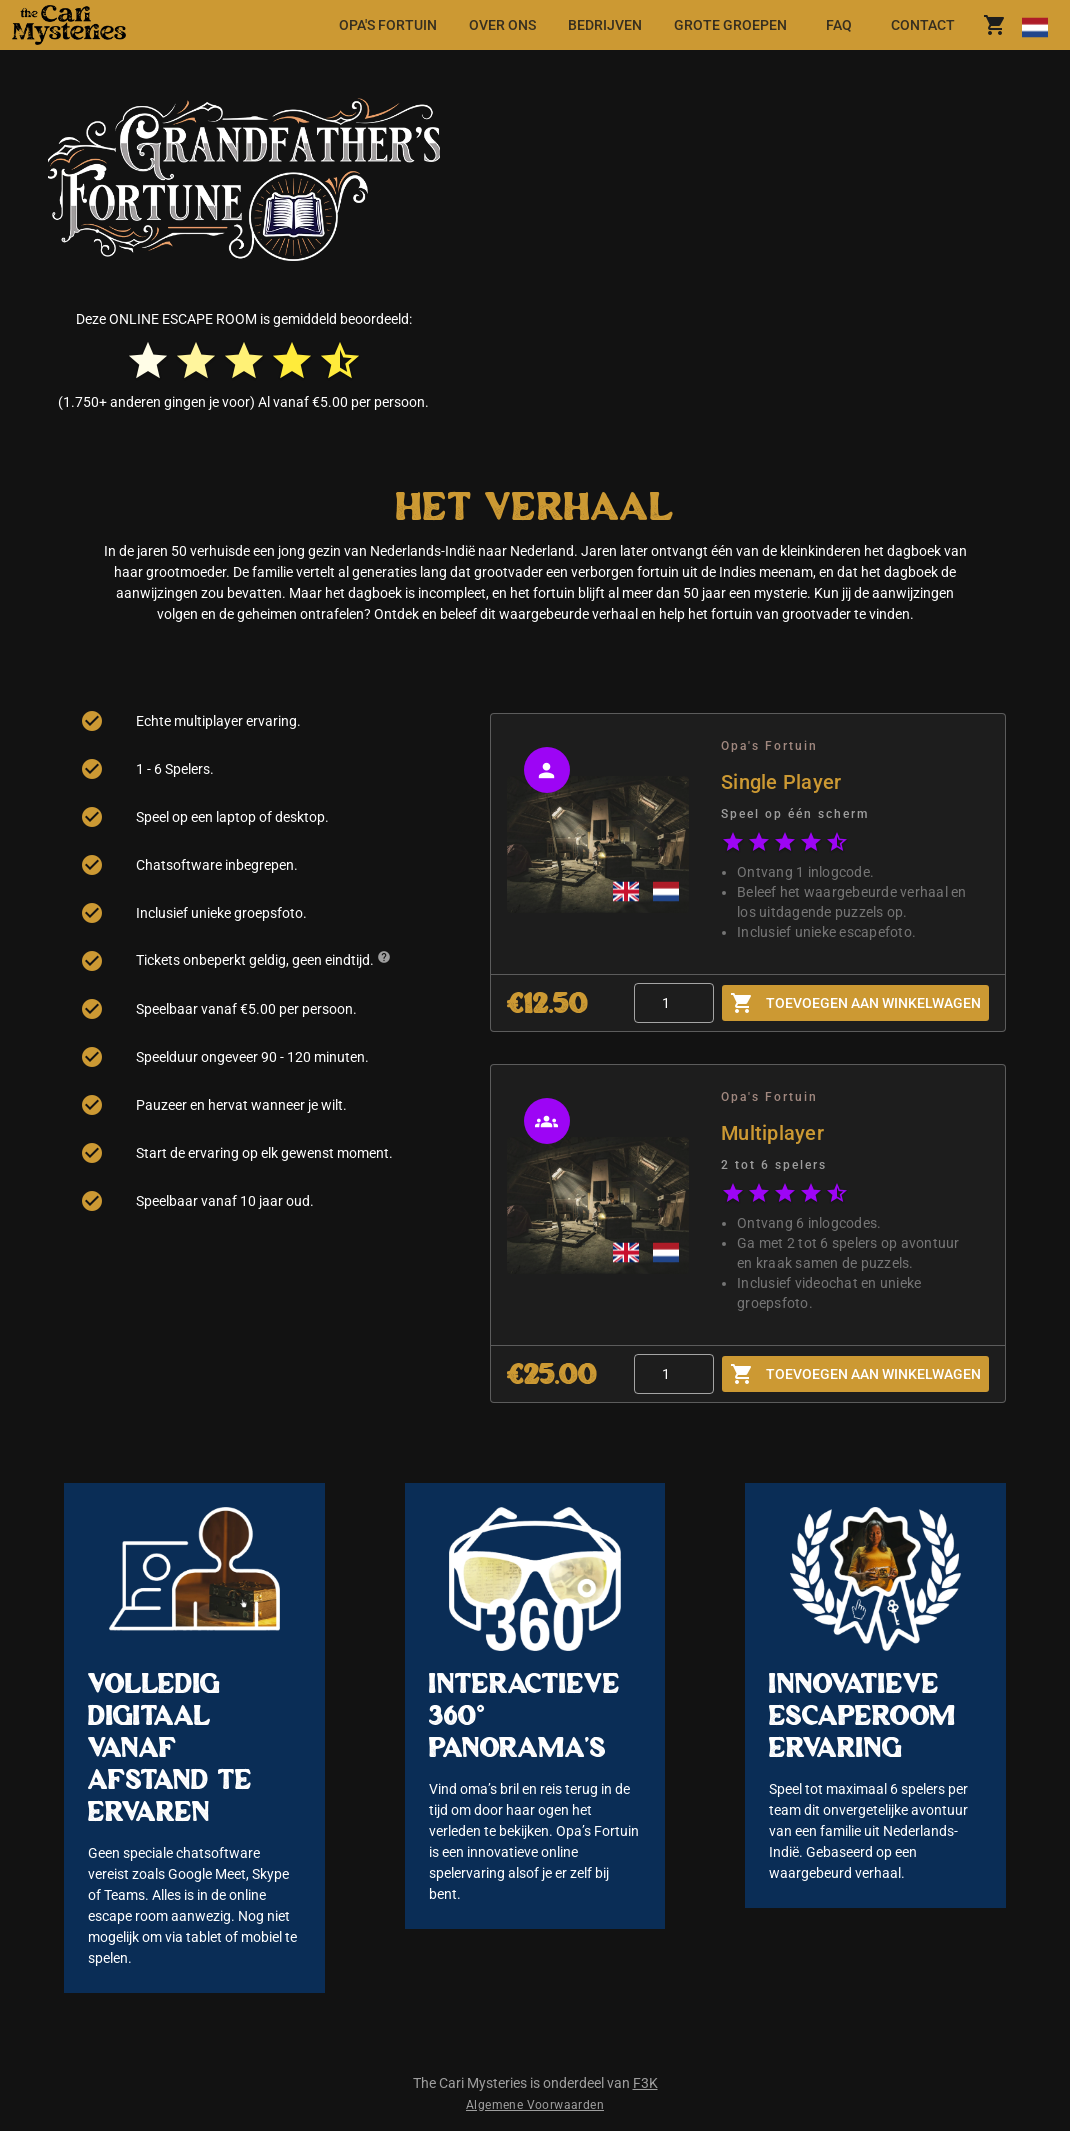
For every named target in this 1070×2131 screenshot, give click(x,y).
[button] (92, 25)
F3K (645, 2083)
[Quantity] (674, 1003)
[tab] (388, 25)
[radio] (148, 361)
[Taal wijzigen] (1034, 25)
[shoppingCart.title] (995, 25)
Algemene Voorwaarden (535, 2105)
